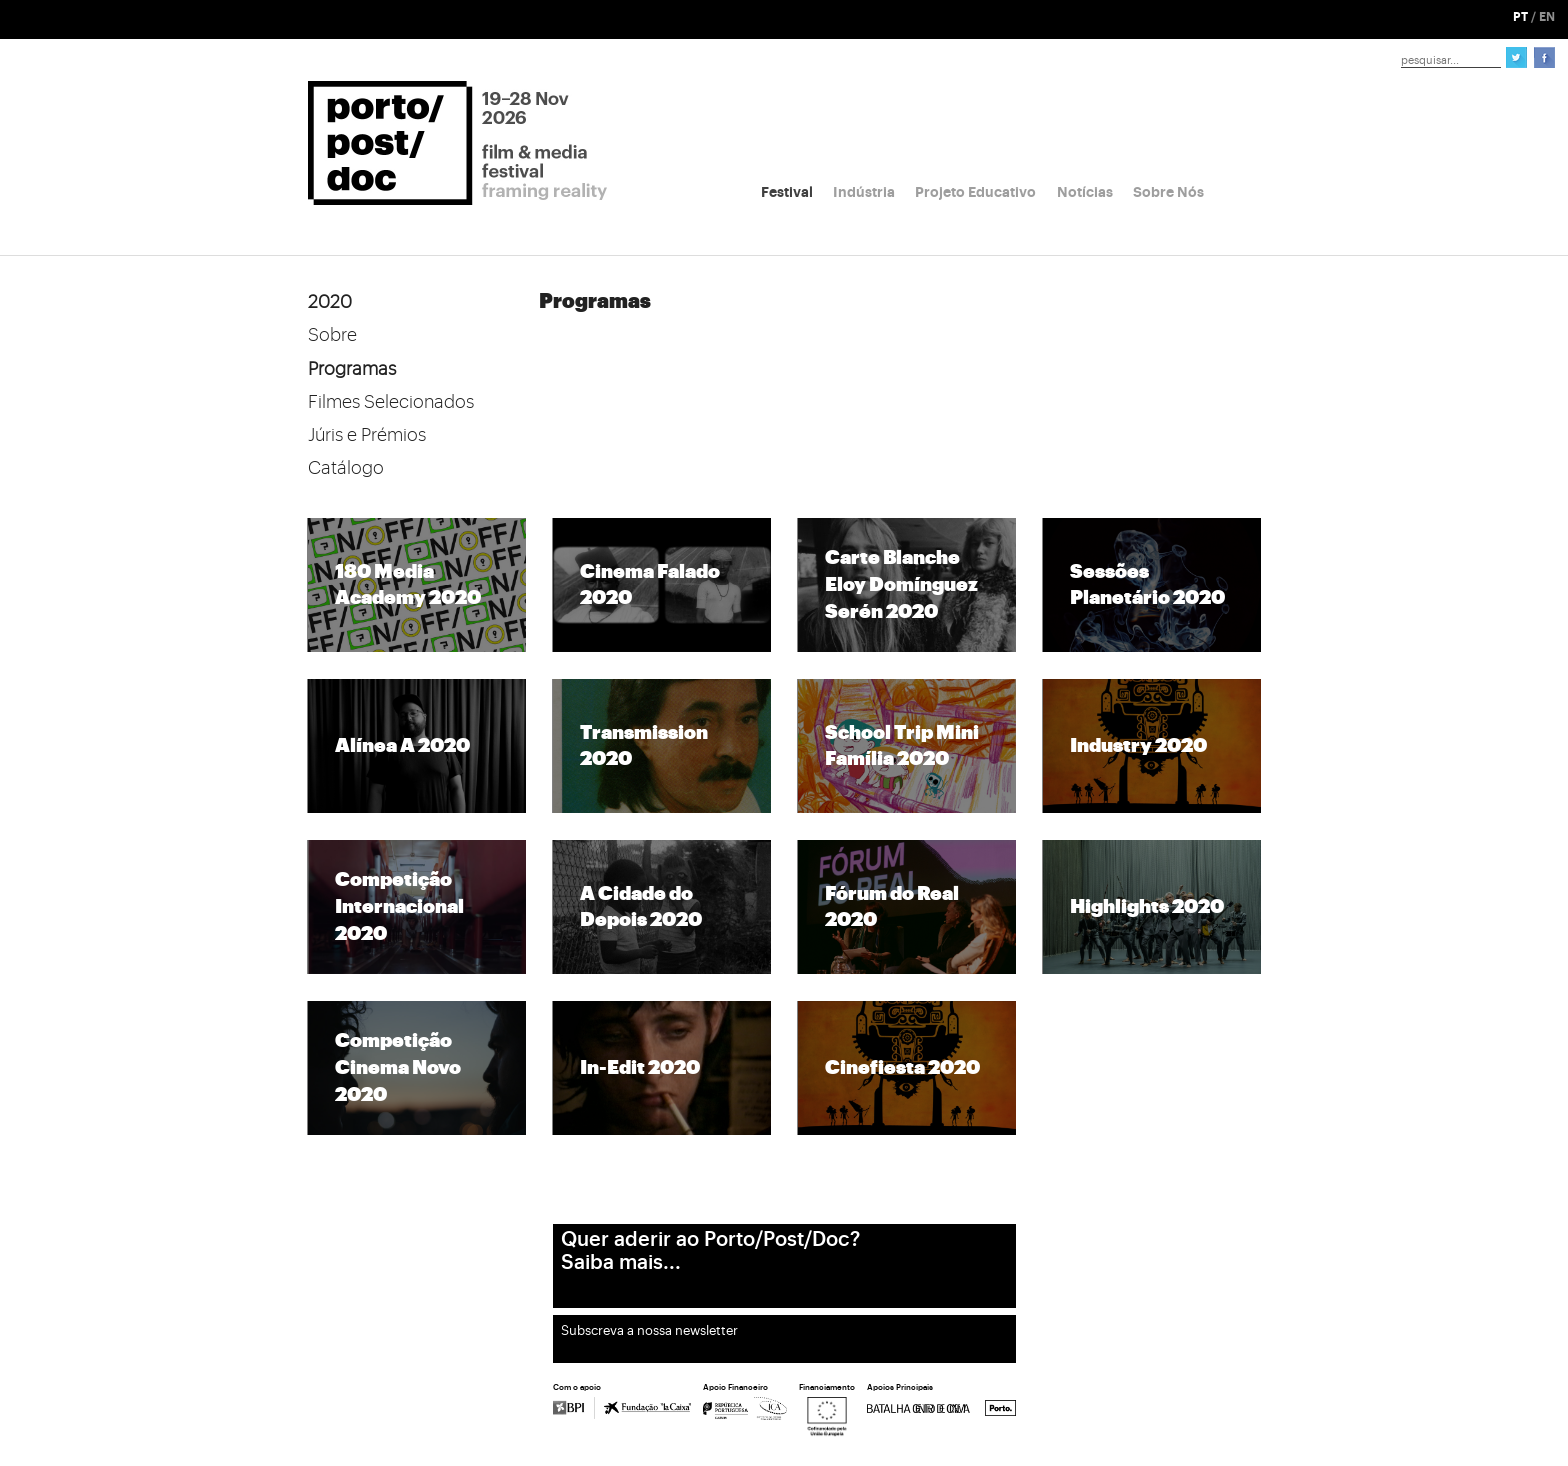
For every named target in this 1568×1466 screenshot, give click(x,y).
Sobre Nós (1168, 192)
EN (1547, 17)
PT (1520, 17)
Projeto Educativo (975, 192)
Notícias (1085, 192)
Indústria (864, 192)
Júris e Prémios (367, 435)
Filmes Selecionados (391, 402)
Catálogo (346, 468)
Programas (352, 369)
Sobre (332, 335)
